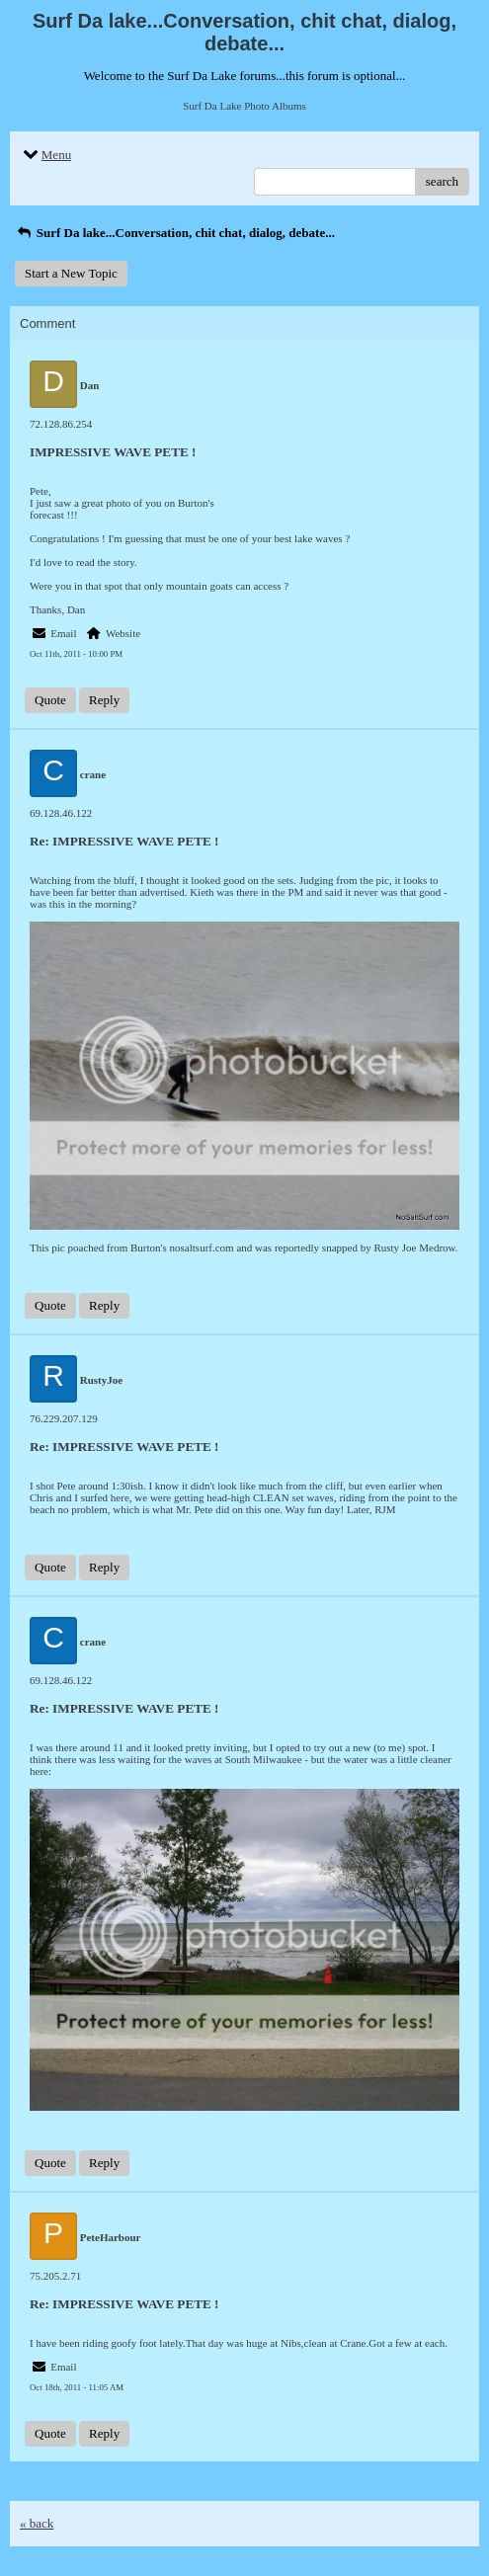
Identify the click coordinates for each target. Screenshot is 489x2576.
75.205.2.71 (55, 2276)
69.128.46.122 (61, 813)
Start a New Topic (71, 273)
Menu (45, 154)
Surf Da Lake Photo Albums (244, 106)
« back (36, 2523)
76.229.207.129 (64, 1418)
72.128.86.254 (61, 424)
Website (123, 633)
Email (63, 633)
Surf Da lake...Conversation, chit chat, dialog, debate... (175, 232)
